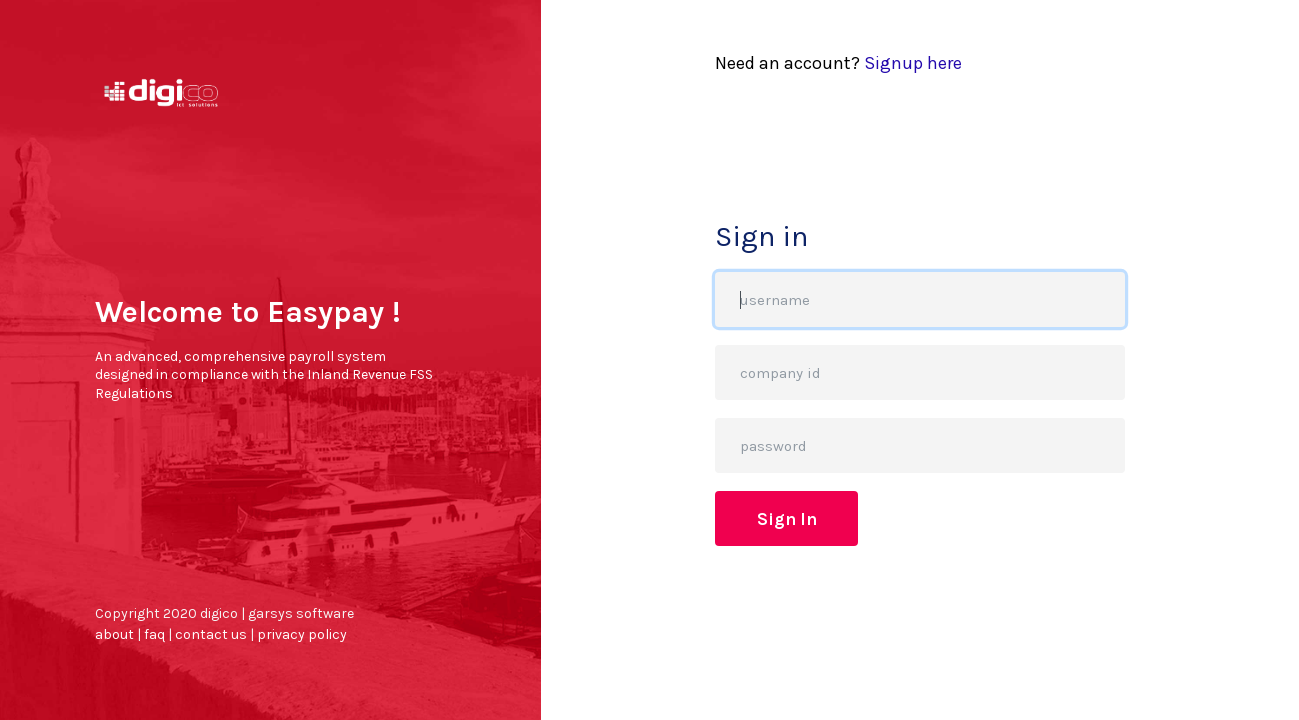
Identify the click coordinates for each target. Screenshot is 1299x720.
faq (154, 634)
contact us (211, 634)
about (114, 634)
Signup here (913, 63)
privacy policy (302, 634)
